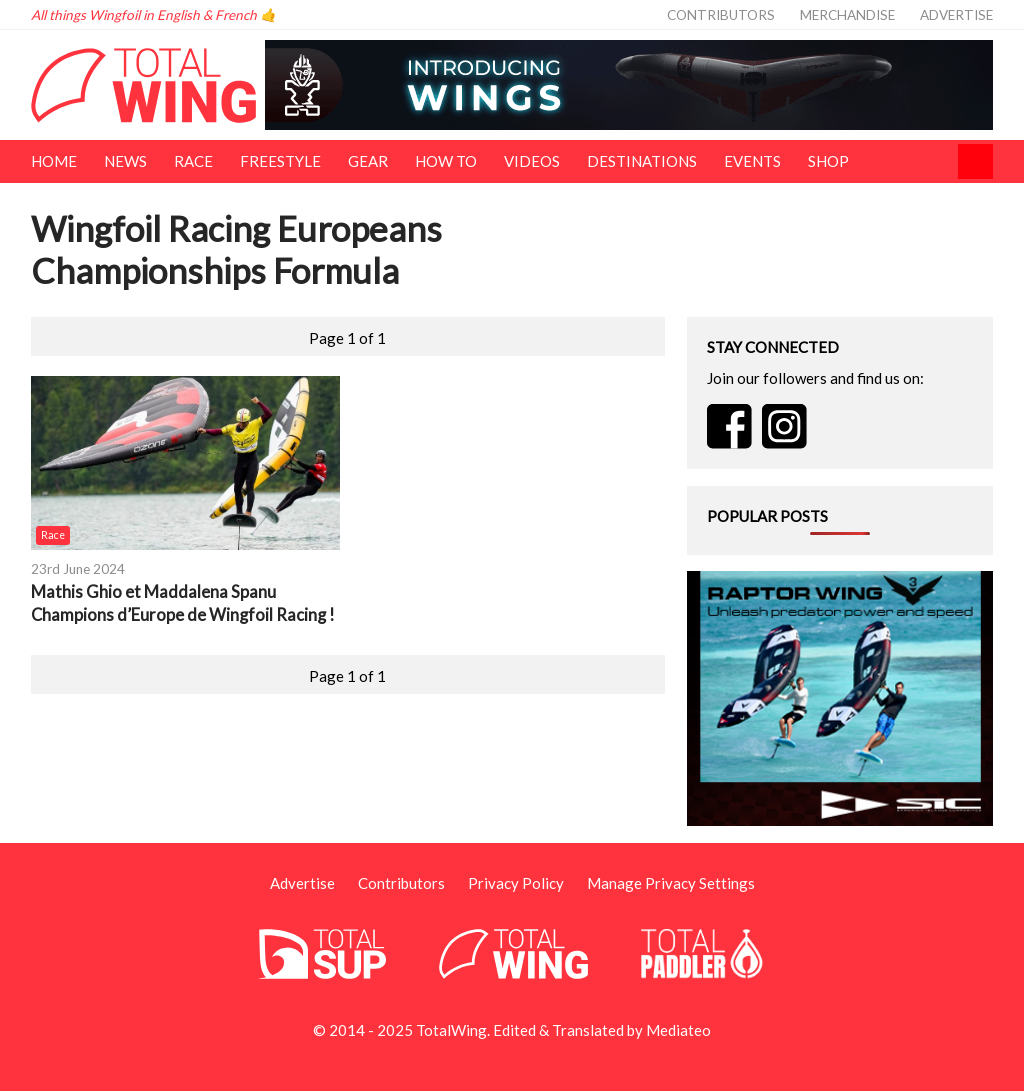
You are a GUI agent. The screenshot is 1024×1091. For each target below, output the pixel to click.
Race (193, 161)
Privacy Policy (516, 883)
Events (752, 161)
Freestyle (280, 161)
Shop (828, 161)
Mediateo (678, 1030)
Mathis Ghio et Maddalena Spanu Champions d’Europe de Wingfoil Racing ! (183, 603)
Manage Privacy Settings (671, 883)
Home (54, 161)
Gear (368, 161)
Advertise (956, 15)
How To (446, 161)
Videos (532, 161)
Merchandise (847, 15)
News (125, 161)
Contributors (721, 15)
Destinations (642, 161)
